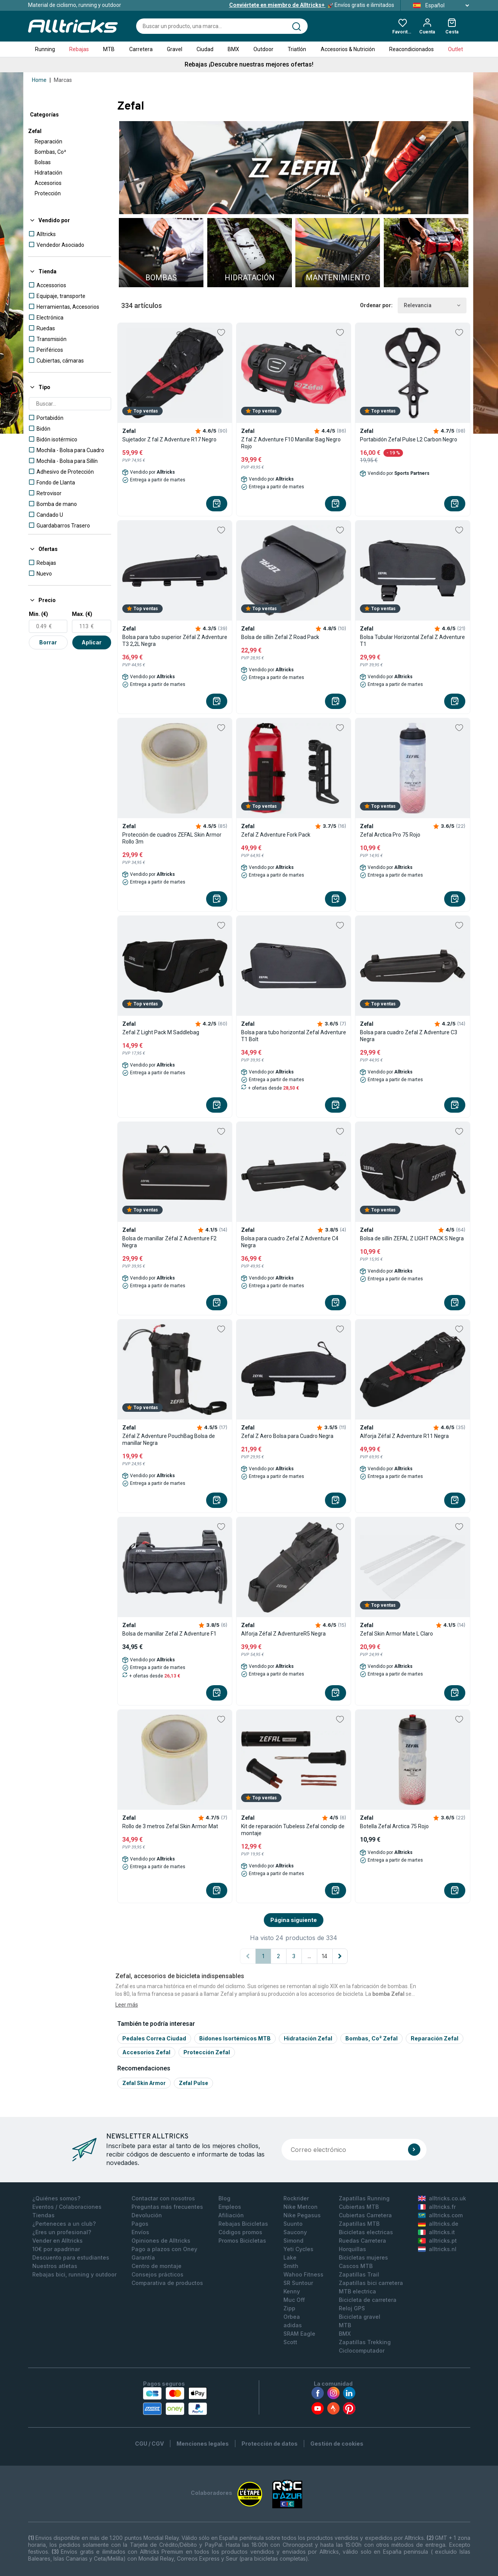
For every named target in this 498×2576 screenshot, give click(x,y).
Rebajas (79, 49)
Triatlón (297, 49)
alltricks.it (436, 2232)
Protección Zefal (206, 2052)
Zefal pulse (193, 2083)
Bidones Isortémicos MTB (235, 2038)
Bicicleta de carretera (367, 2299)
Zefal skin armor (144, 2083)
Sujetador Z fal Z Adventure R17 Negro (169, 439)
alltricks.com (440, 2215)
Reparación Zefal (434, 2038)
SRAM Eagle (299, 2333)
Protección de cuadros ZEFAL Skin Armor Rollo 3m (172, 838)
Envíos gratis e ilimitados (311, 5)
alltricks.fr (437, 2206)
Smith (290, 2266)
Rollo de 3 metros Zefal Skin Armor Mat (170, 1826)
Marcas (63, 80)
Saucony (295, 2232)
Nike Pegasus (302, 2215)
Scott (290, 2342)
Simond (293, 2240)
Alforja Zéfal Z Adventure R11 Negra (404, 1436)
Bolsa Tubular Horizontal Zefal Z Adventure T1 (412, 640)
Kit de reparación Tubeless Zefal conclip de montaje (293, 1829)
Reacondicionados (411, 49)
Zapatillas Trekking (365, 2342)
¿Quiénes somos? (56, 2198)
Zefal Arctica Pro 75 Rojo (390, 835)
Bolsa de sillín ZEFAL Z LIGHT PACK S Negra (412, 1238)
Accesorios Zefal (146, 2052)
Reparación (48, 141)
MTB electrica (357, 2291)
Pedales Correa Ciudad (154, 2038)
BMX (233, 49)
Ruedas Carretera (362, 2240)
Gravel (174, 49)
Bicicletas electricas (366, 2232)
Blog (224, 2198)
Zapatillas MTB (359, 2223)
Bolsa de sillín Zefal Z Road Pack (280, 637)
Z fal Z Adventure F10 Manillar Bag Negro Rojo (291, 442)
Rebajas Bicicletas (243, 2223)
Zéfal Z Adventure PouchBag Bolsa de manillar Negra (168, 1439)
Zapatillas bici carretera (371, 2283)
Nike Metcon (300, 2206)
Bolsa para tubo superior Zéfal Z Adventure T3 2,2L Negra (174, 640)
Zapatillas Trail (359, 2274)
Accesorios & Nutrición (348, 49)
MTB (109, 49)
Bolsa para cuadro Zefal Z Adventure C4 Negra (289, 1241)
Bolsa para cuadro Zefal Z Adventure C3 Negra (408, 1035)
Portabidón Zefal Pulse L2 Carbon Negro (408, 439)
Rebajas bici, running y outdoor (74, 2274)
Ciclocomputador (362, 2350)
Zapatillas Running (364, 2198)
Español (438, 5)
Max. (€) (82, 614)
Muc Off (294, 2299)
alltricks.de (438, 2223)
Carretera (141, 49)
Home (39, 80)
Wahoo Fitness (303, 2274)
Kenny (291, 2291)
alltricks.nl (437, 2249)
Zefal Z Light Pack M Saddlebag (160, 1032)
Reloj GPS (352, 2308)
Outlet (455, 49)
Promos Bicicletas (242, 2240)
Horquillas (352, 2249)
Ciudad (205, 49)
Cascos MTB (356, 2266)
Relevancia (432, 305)
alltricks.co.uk (442, 2198)
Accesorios (48, 183)
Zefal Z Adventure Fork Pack (275, 835)
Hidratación (48, 173)
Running (45, 49)
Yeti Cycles (298, 2249)
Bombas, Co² (50, 152)
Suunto (293, 2223)
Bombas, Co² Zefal (371, 2038)
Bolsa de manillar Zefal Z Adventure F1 (169, 1634)
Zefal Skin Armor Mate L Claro (396, 1634)
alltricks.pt (437, 2240)
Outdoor (263, 49)
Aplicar (92, 642)
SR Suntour (298, 2283)
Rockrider (296, 2198)
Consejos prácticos (157, 2274)
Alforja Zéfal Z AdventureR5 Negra (283, 1634)
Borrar (48, 642)
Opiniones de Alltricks (161, 2240)
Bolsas (43, 162)
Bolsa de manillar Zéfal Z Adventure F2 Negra (169, 1241)
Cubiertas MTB (359, 2206)
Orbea (291, 2316)
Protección (48, 193)
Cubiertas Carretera (365, 2215)
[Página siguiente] (340, 1956)
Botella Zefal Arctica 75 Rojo (394, 1826)
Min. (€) (38, 614)
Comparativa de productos (167, 2283)
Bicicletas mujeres (363, 2257)
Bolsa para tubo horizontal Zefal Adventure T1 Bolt (293, 1035)
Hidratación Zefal (308, 2038)
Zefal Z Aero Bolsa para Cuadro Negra (287, 1436)
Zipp (289, 2308)
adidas (292, 2325)
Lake (289, 2257)
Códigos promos (240, 2232)
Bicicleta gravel (359, 2316)
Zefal (35, 131)
